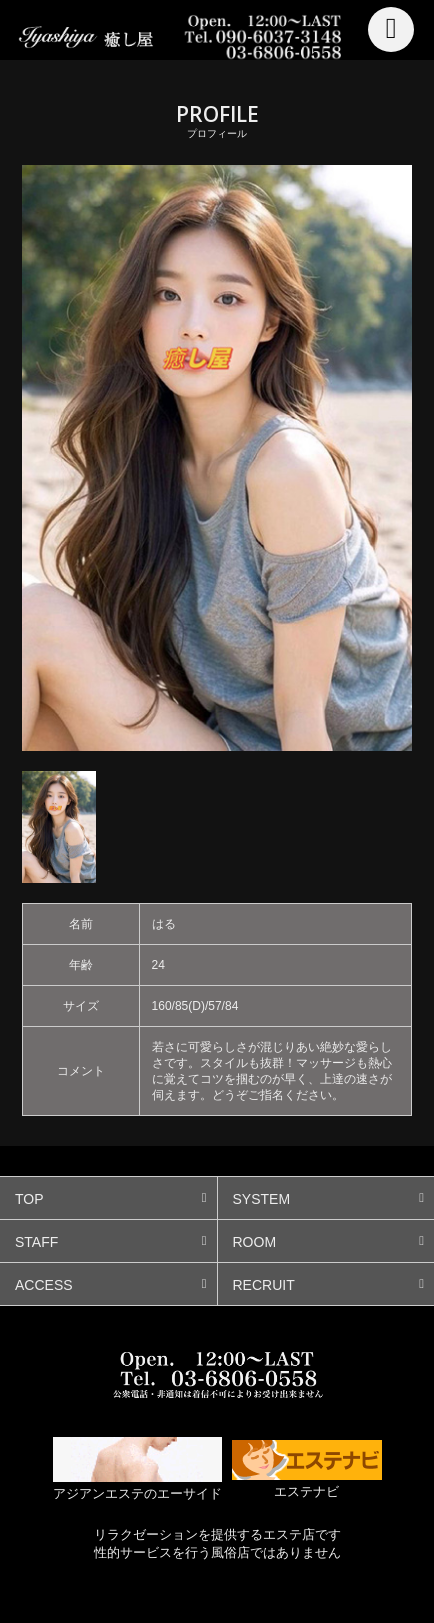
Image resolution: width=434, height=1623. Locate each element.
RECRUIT (264, 1285)
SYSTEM (262, 1199)
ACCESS (44, 1285)
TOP (29, 1199)
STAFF (36, 1242)
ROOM (255, 1242)
